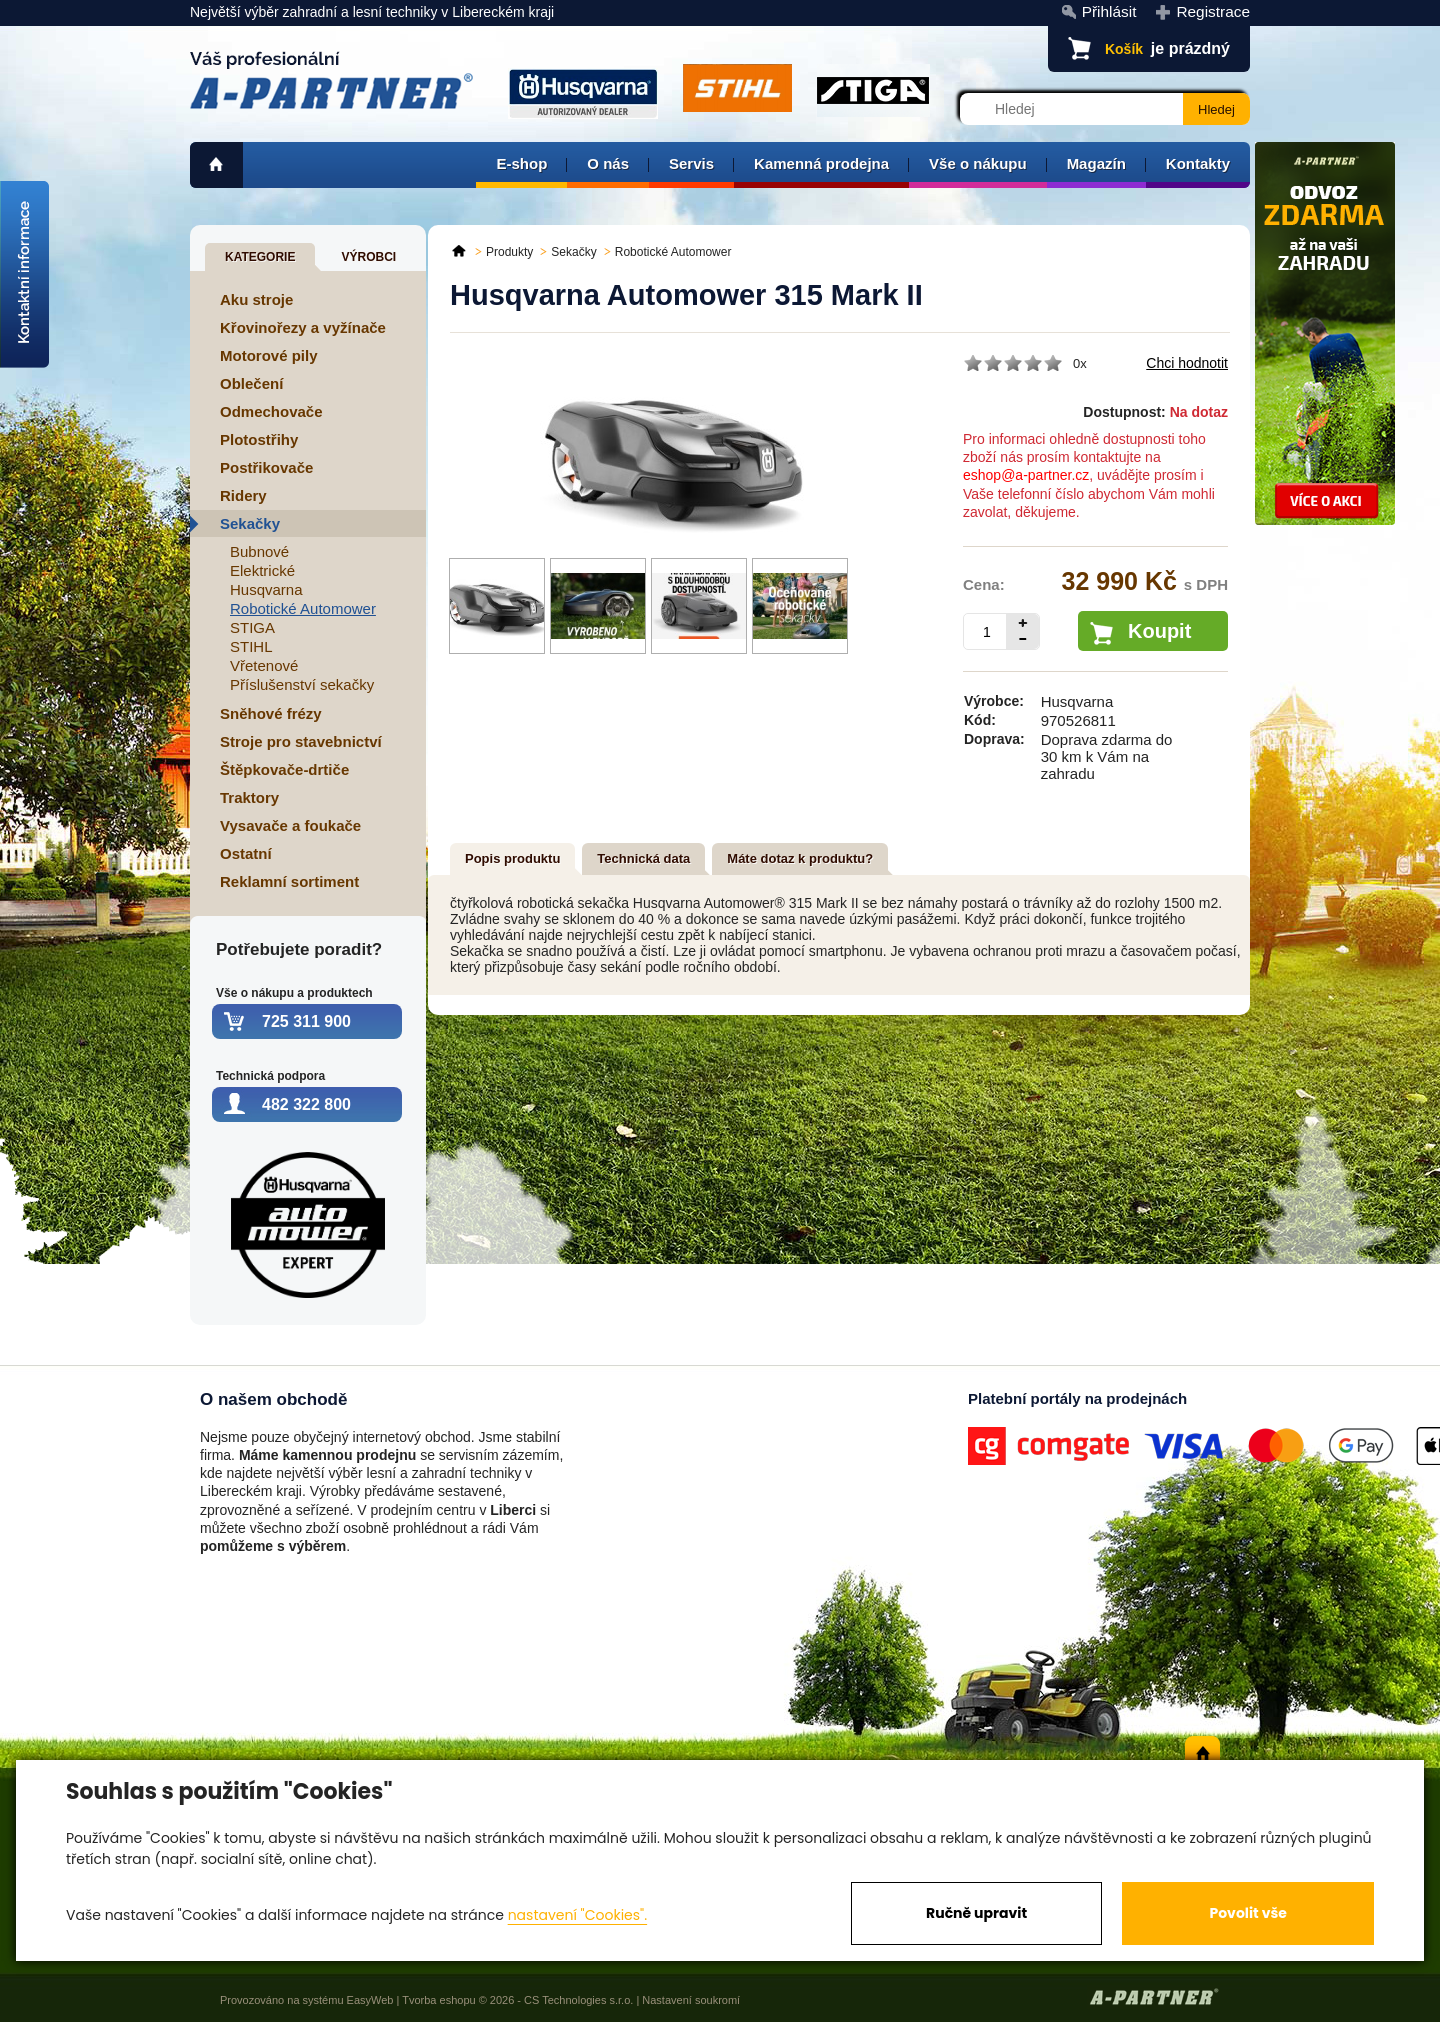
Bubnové (259, 551)
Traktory (249, 797)
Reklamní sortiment (289, 881)
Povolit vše (1247, 1913)
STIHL (251, 646)
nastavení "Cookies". (577, 1915)
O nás (608, 163)
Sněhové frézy (271, 713)
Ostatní (246, 853)
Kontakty (1198, 163)
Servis (691, 163)
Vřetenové (264, 665)
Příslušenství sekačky (302, 684)
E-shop (521, 163)
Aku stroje (256, 299)
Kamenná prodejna (821, 163)
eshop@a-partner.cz (1026, 475)
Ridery (243, 495)
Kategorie (260, 257)
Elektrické (262, 570)
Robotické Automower (303, 608)
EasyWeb (370, 2000)
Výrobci (368, 257)
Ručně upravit (976, 1913)
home (216, 165)
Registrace (1213, 11)
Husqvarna (266, 589)
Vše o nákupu (978, 163)
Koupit (1159, 631)
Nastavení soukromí (691, 2000)
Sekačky (250, 523)
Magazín (1096, 163)
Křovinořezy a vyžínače (303, 327)
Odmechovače (271, 411)
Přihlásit (1109, 11)
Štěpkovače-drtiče (284, 769)
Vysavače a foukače (290, 825)
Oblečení (251, 383)
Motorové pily (269, 355)
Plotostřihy (259, 439)
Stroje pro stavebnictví (301, 741)
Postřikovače (266, 467)
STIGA (252, 627)
